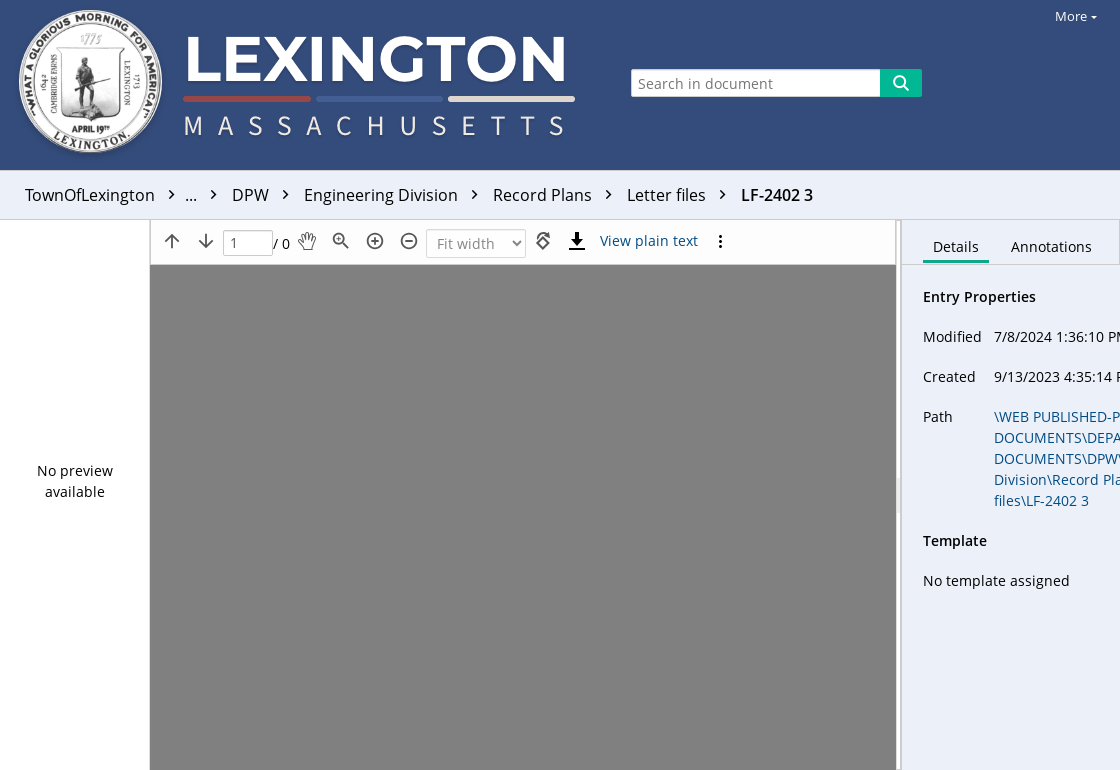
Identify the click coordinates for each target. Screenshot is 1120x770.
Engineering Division (396, 195)
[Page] (248, 243)
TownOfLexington (126, 195)
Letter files (681, 195)
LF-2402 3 (777, 195)
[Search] (901, 83)
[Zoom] (476, 243)
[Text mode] (649, 241)
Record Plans (557, 195)
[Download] (577, 241)
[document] (1011, 495)
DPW (265, 195)
